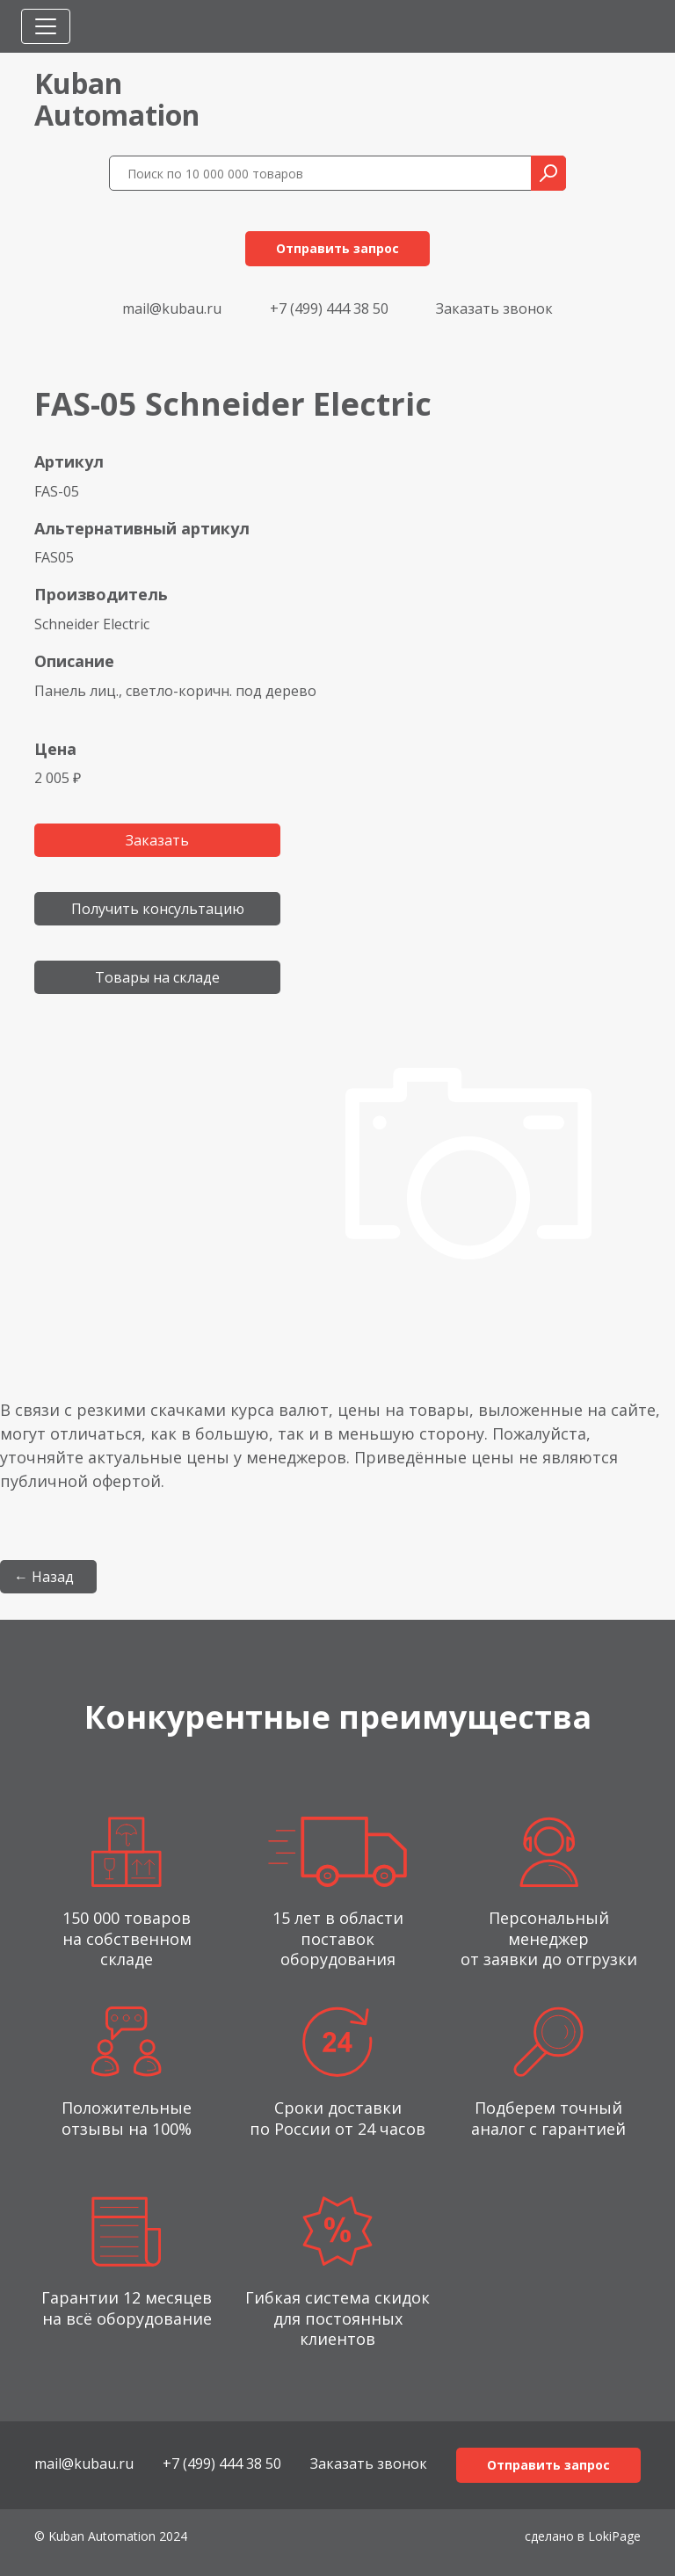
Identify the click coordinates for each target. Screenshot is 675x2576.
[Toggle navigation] (45, 26)
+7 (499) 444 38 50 (329, 308)
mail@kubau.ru (171, 308)
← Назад (44, 1576)
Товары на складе (157, 977)
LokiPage (614, 2536)
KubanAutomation (117, 99)
